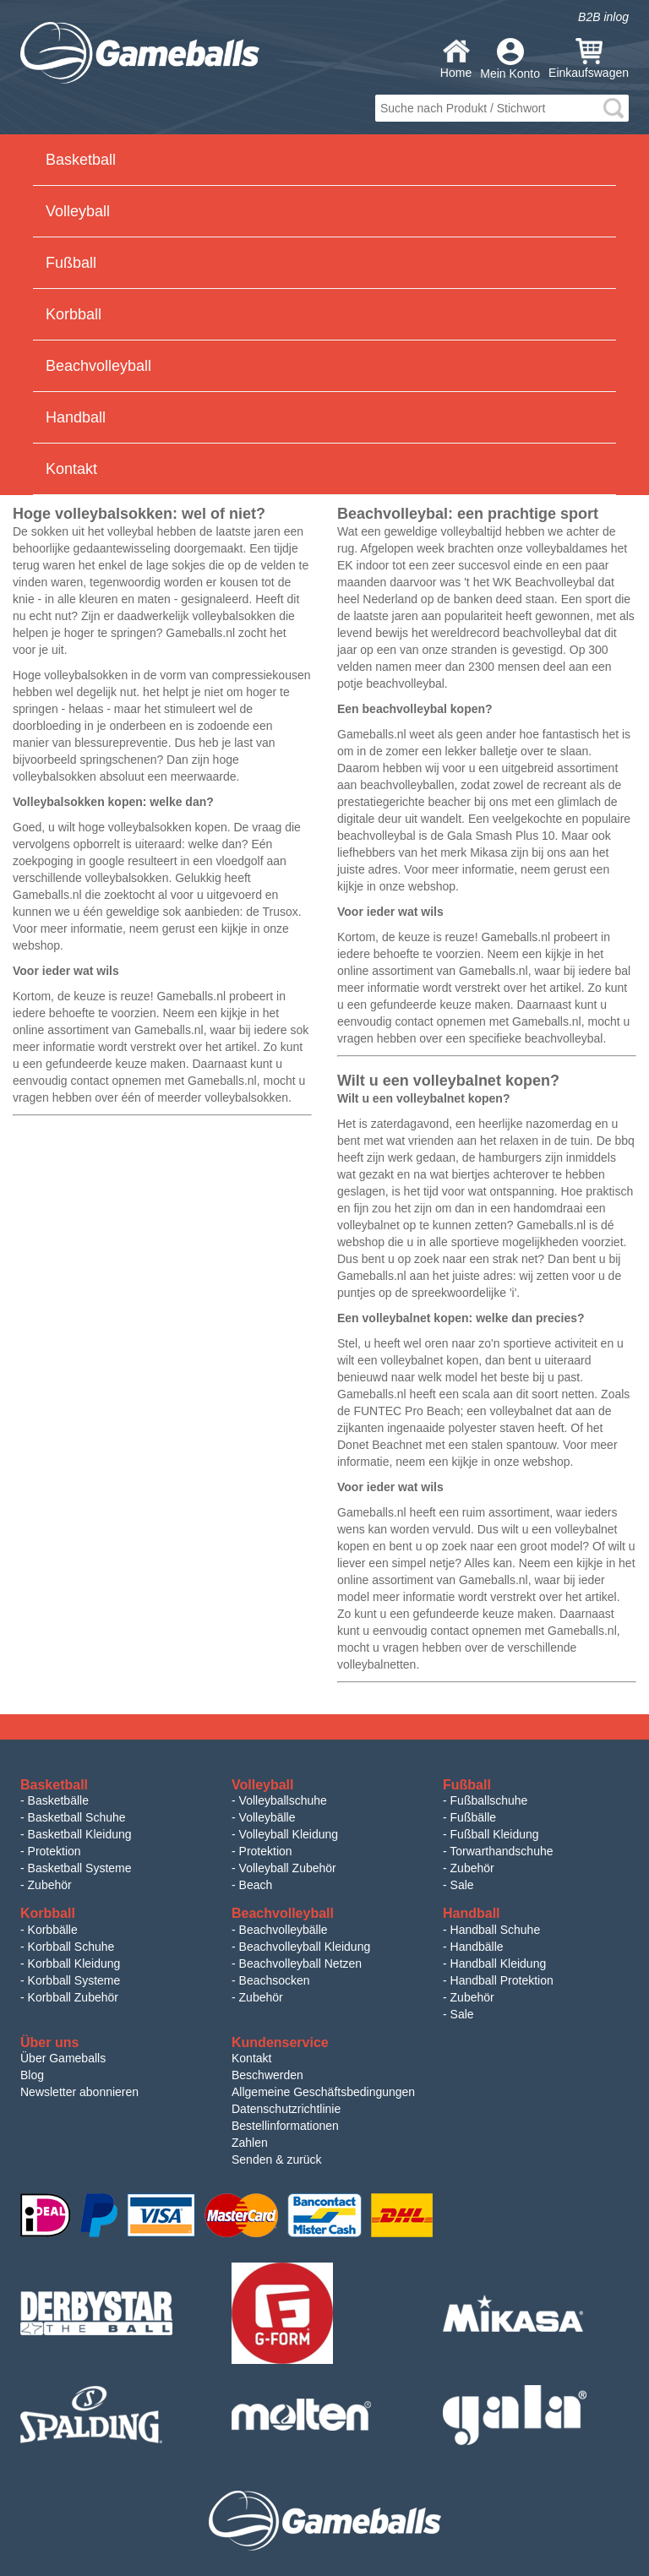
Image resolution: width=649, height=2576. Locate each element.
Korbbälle (53, 1929)
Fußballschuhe (489, 1800)
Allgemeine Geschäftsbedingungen (323, 2092)
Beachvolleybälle (283, 1929)
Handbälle (477, 1946)
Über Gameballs (63, 2058)
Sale (462, 1885)
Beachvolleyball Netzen (301, 1963)
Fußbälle (473, 1817)
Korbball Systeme (74, 1980)
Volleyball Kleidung (289, 1834)
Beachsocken (274, 1980)
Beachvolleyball (98, 365)
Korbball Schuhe (71, 1946)
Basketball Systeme (80, 1868)
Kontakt (71, 468)
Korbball (73, 314)
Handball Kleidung (498, 1963)
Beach (256, 1885)
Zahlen (250, 2142)
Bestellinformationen (285, 2125)
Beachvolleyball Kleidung (305, 1946)
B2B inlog (603, 17)
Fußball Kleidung (494, 1834)
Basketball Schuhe (77, 1817)
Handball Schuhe (495, 1929)
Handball (76, 417)
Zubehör (50, 1885)
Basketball (81, 159)
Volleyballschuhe (283, 1800)
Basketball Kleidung (80, 1834)
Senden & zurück (277, 2159)
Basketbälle (58, 1800)
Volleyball (78, 211)
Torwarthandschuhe (501, 1851)
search (613, 108)
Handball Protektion (502, 1980)
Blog (32, 2075)
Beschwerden (267, 2075)
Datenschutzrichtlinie (286, 2109)
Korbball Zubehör (73, 1997)
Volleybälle (267, 1817)
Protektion (54, 1851)
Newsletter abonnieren (79, 2092)
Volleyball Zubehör (287, 1868)
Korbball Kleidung (74, 1963)
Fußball (71, 262)
